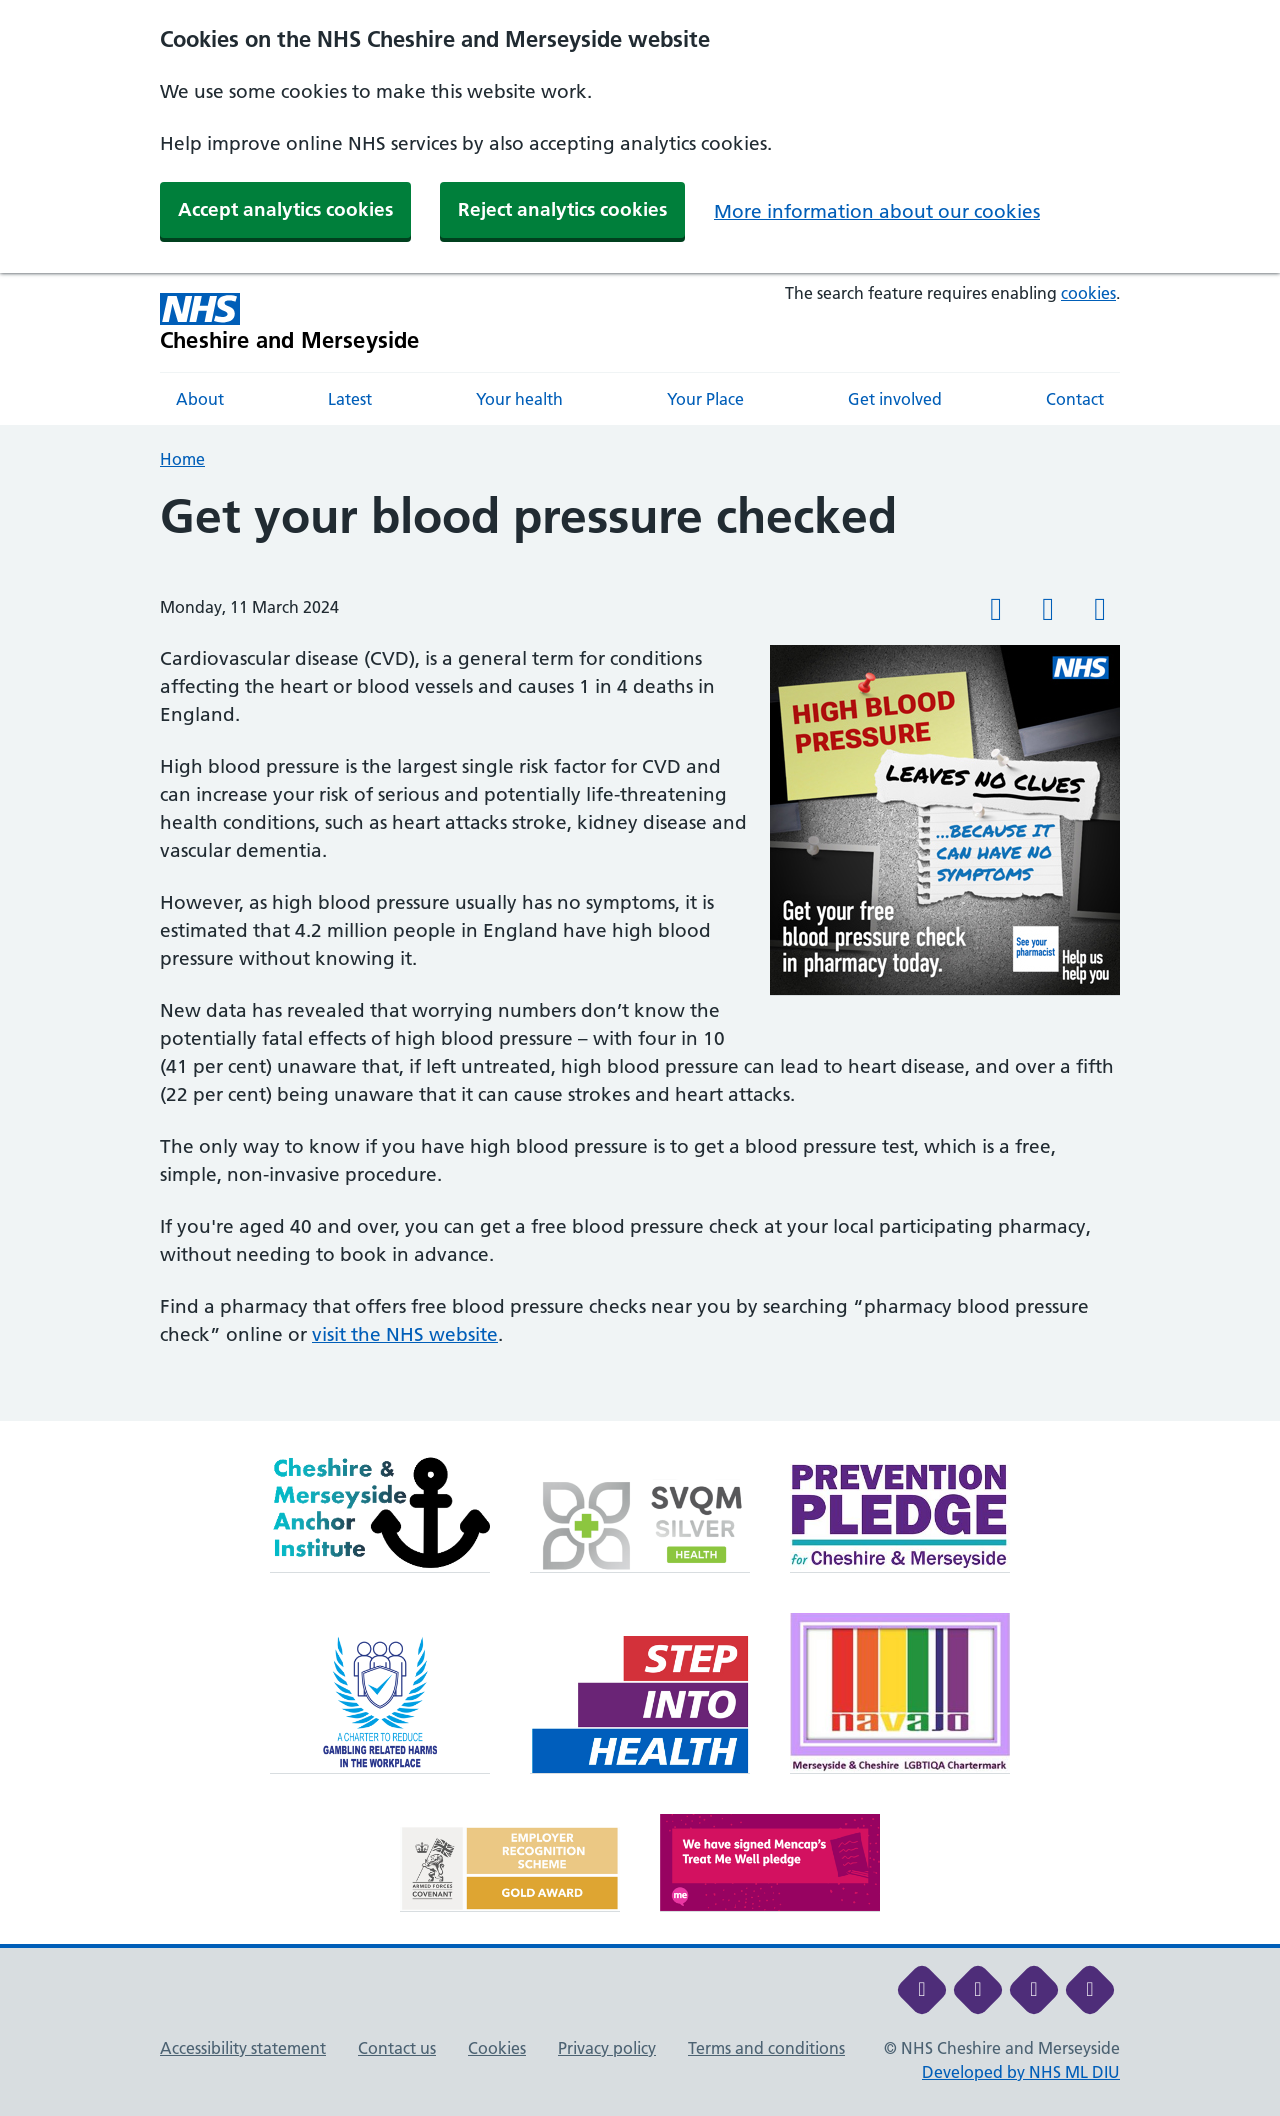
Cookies (497, 2048)
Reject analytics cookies (562, 209)
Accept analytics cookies (285, 209)
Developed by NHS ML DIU (1021, 2072)
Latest (350, 399)
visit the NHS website (405, 1334)
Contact (1075, 399)
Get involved (895, 399)
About (200, 399)
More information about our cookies (877, 211)
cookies (1088, 293)
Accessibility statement (243, 2048)
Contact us (397, 2048)
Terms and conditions (766, 2048)
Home (182, 459)
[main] (640, 955)
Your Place (705, 399)
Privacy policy (607, 2048)
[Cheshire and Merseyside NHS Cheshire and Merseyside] (290, 322)
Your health (519, 399)
